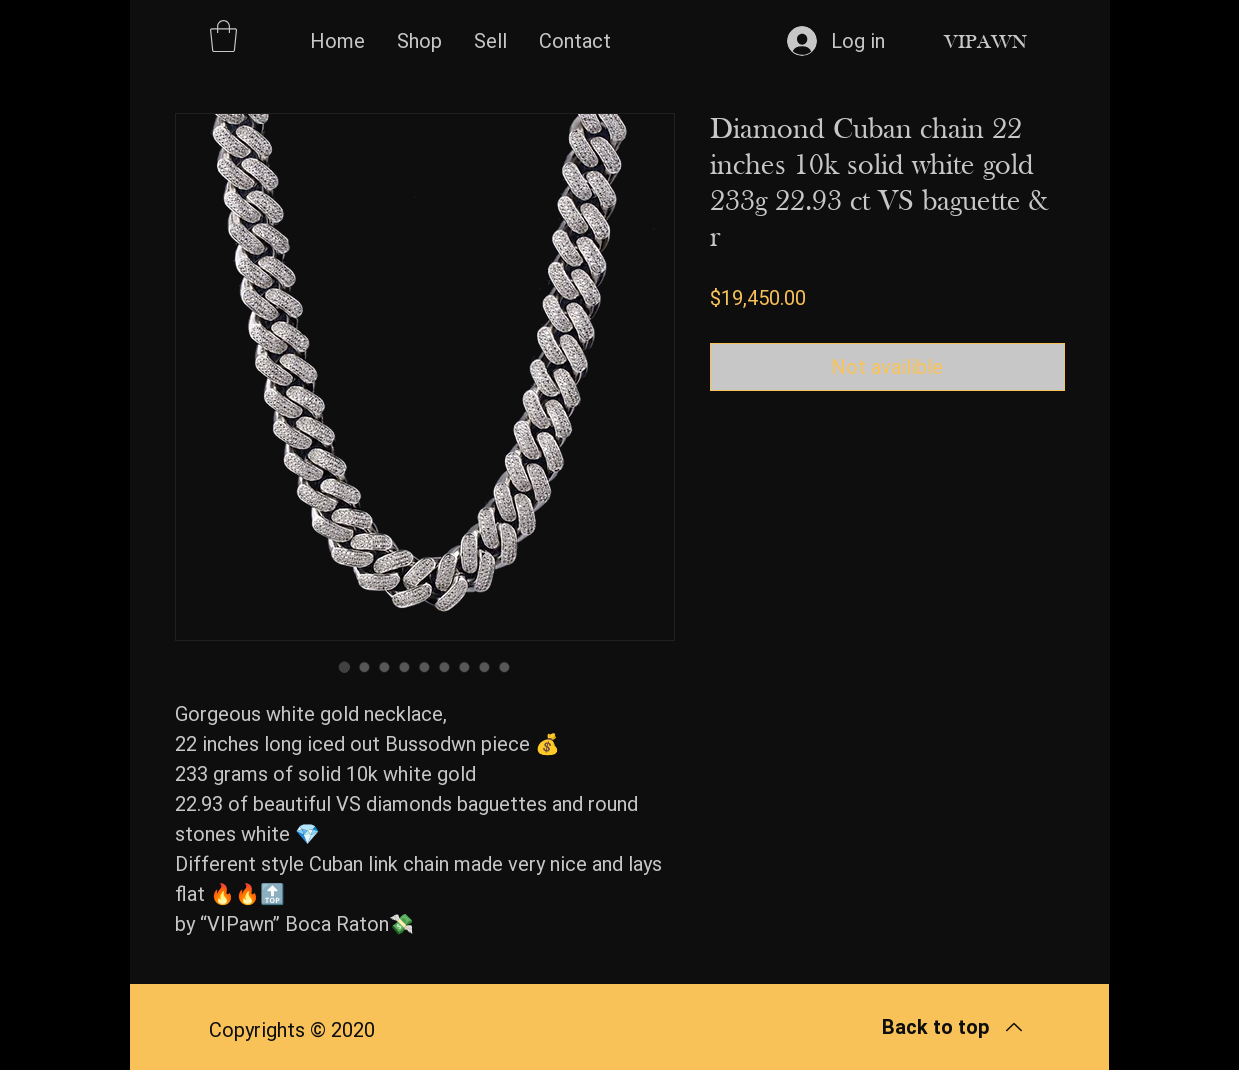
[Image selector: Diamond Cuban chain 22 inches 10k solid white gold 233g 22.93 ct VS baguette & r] (345, 667)
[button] (223, 36)
